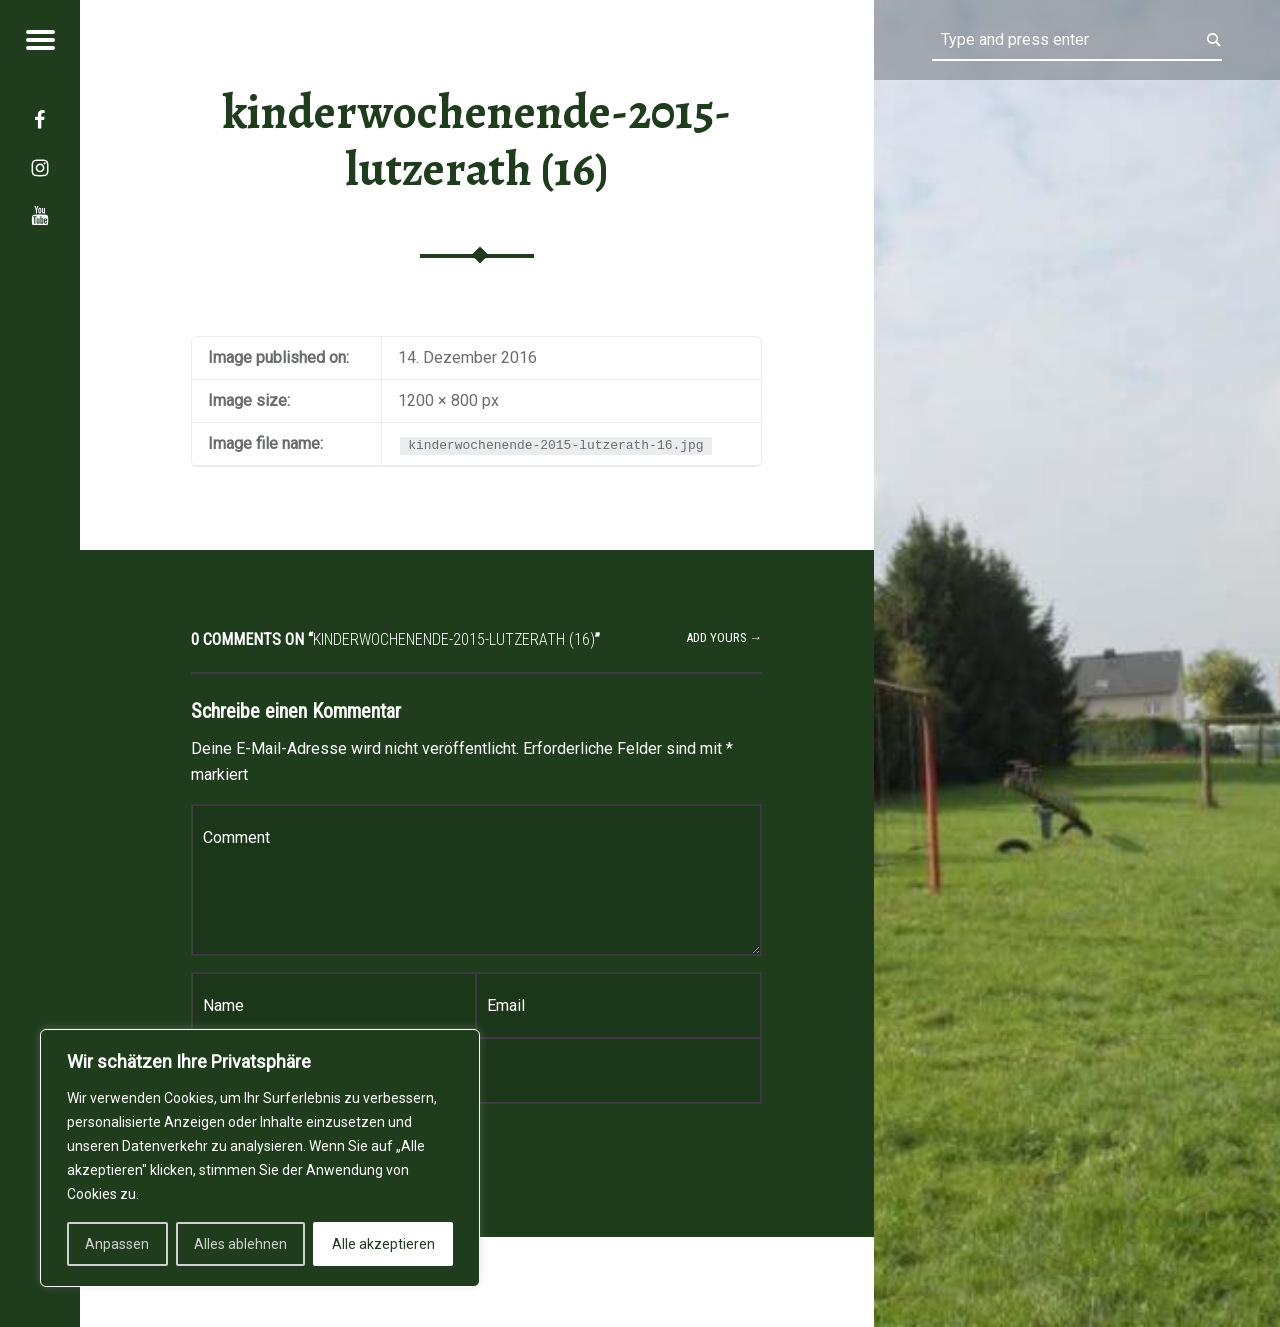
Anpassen (117, 1244)
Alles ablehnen (240, 1244)
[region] (260, 1158)
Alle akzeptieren (383, 1244)
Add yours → (724, 637)
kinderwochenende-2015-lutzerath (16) (477, 140)
